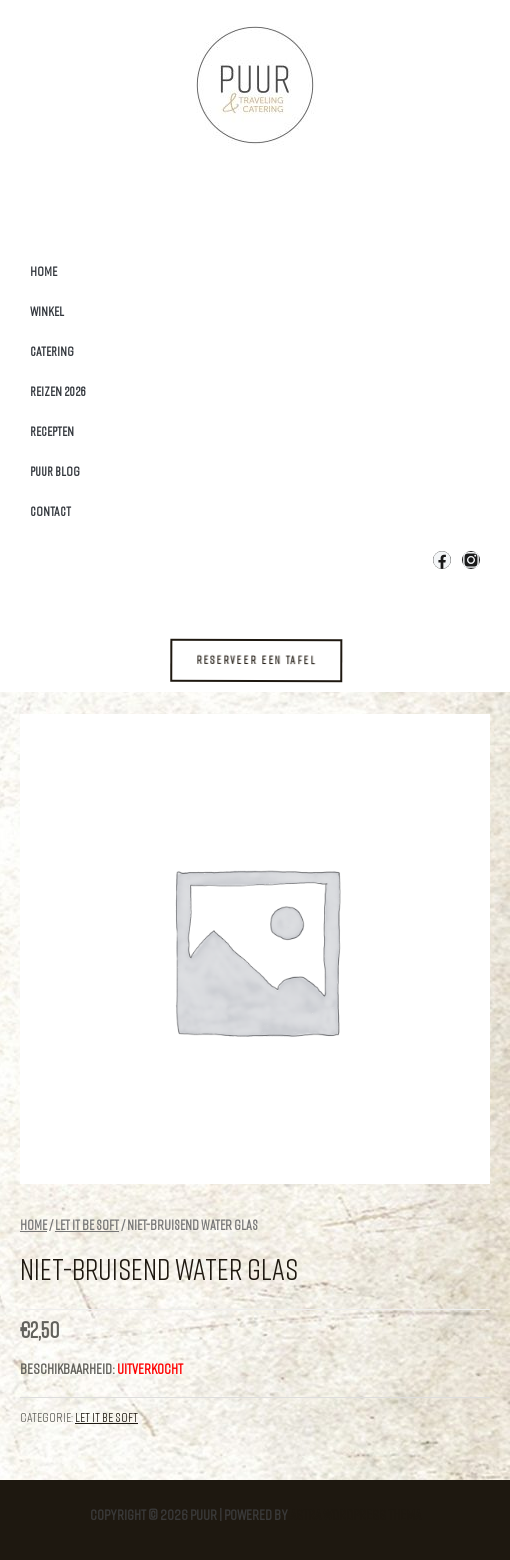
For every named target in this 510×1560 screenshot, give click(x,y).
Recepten (52, 431)
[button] (270, 660)
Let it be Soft (87, 1225)
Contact (50, 511)
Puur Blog (55, 471)
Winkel (47, 311)
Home (43, 271)
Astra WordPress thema (355, 1514)
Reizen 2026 (58, 391)
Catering (52, 351)
